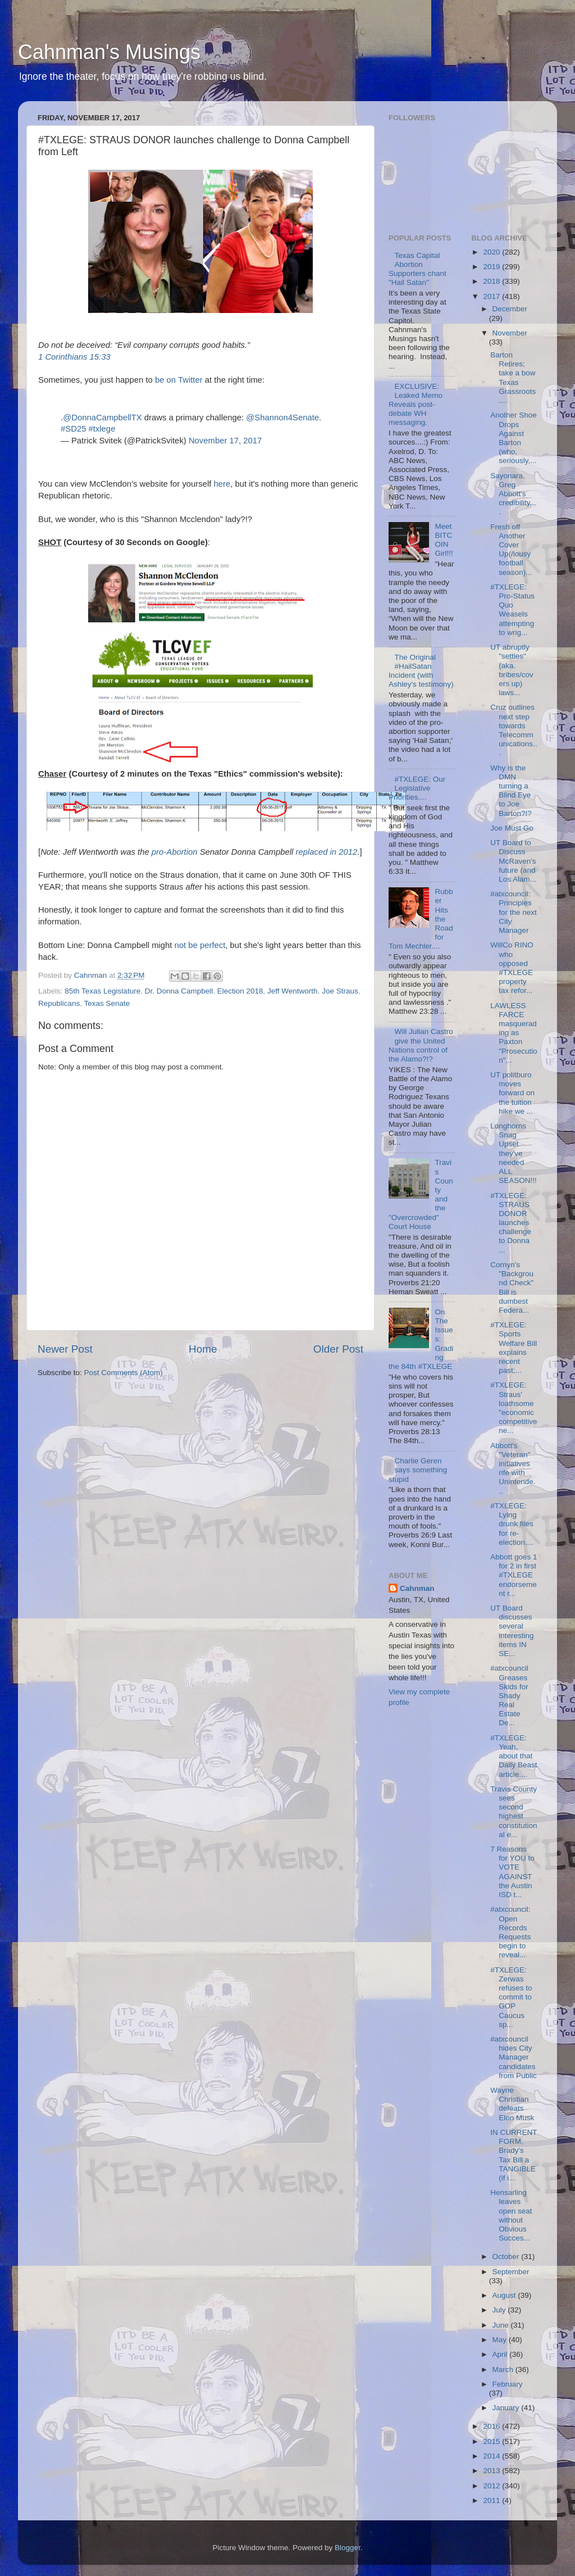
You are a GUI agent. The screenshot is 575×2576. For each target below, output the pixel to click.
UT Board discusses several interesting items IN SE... (511, 1631)
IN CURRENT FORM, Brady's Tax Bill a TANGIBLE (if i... (513, 2155)
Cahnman (417, 1588)
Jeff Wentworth (292, 991)
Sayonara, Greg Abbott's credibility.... (513, 493)
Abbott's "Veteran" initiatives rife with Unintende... (512, 1468)
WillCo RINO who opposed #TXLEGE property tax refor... (511, 968)
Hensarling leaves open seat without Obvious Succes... (511, 2215)
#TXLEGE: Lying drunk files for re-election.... (511, 1524)
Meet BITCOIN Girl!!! (444, 540)
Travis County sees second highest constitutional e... (513, 1812)
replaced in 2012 (326, 851)
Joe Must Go (511, 828)
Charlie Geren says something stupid (418, 1470)
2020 (492, 252)
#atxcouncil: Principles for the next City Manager (513, 912)
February (507, 2384)
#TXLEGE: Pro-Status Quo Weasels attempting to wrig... (512, 610)
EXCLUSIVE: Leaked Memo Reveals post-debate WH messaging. (415, 404)
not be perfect (200, 945)
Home (203, 1349)
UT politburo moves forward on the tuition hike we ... (512, 1093)
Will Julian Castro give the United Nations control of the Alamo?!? (421, 1045)
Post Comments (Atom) (123, 1372)
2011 (492, 2500)
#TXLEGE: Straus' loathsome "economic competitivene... (513, 1408)
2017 (492, 296)
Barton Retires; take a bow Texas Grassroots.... (513, 378)
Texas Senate (107, 1003)
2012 (492, 2486)
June (501, 2325)
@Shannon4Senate (282, 417)
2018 (492, 281)
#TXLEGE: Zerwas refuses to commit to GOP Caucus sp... (511, 1997)
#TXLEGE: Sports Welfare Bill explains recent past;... (513, 1348)
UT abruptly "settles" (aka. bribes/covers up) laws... (511, 670)
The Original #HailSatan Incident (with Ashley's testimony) (421, 671)
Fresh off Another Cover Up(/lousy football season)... (511, 550)
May (500, 2339)
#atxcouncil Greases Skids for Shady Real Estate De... (509, 1695)
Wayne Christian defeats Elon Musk (512, 2104)
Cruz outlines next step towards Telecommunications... (513, 730)
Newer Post (65, 1349)
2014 (492, 2456)
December (509, 309)
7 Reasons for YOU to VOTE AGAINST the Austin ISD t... (512, 1872)
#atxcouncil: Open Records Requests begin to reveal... (510, 1932)
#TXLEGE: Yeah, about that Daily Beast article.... (513, 1756)
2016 (492, 2426)
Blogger (347, 2547)
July (500, 2310)
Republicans (59, 1003)
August (505, 2295)
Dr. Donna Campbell (179, 991)
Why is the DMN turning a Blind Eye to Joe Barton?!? (511, 791)
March (503, 2369)
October (507, 2256)
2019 (492, 266)
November (509, 333)
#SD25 (73, 428)
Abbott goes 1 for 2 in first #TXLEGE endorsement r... (513, 1575)
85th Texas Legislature (102, 991)
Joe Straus (340, 991)
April (501, 2354)
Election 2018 (240, 991)
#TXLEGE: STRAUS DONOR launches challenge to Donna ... (510, 1222)
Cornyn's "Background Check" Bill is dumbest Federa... (511, 1287)
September (511, 2271)
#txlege (102, 428)
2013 (492, 2470)
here (222, 483)
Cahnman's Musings (109, 52)
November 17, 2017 (225, 440)
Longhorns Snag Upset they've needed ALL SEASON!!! (513, 1153)
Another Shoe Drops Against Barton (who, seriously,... (513, 438)
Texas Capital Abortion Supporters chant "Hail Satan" (417, 269)
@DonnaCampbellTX (102, 417)
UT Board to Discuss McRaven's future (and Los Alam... (513, 860)
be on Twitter (179, 379)
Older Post (338, 1349)
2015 (492, 2441)
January (507, 2407)
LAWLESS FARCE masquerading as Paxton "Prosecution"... (513, 1032)
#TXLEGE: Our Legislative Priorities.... (417, 788)
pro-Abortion (175, 851)
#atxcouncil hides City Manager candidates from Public (513, 2057)
